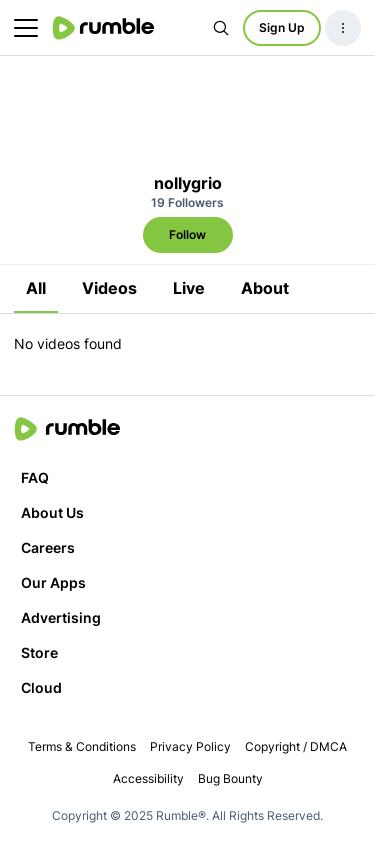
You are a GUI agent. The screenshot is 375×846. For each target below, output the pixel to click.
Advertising (61, 617)
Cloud (41, 687)
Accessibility (148, 778)
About (265, 288)
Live (189, 288)
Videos (109, 288)
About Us (52, 512)
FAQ (35, 477)
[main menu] (26, 28)
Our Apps (53, 582)
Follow (187, 234)
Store (39, 652)
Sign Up (282, 27)
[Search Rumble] (221, 28)
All (36, 288)
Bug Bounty (230, 778)
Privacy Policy (190, 746)
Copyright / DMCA (296, 746)
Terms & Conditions (82, 746)
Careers (48, 547)
